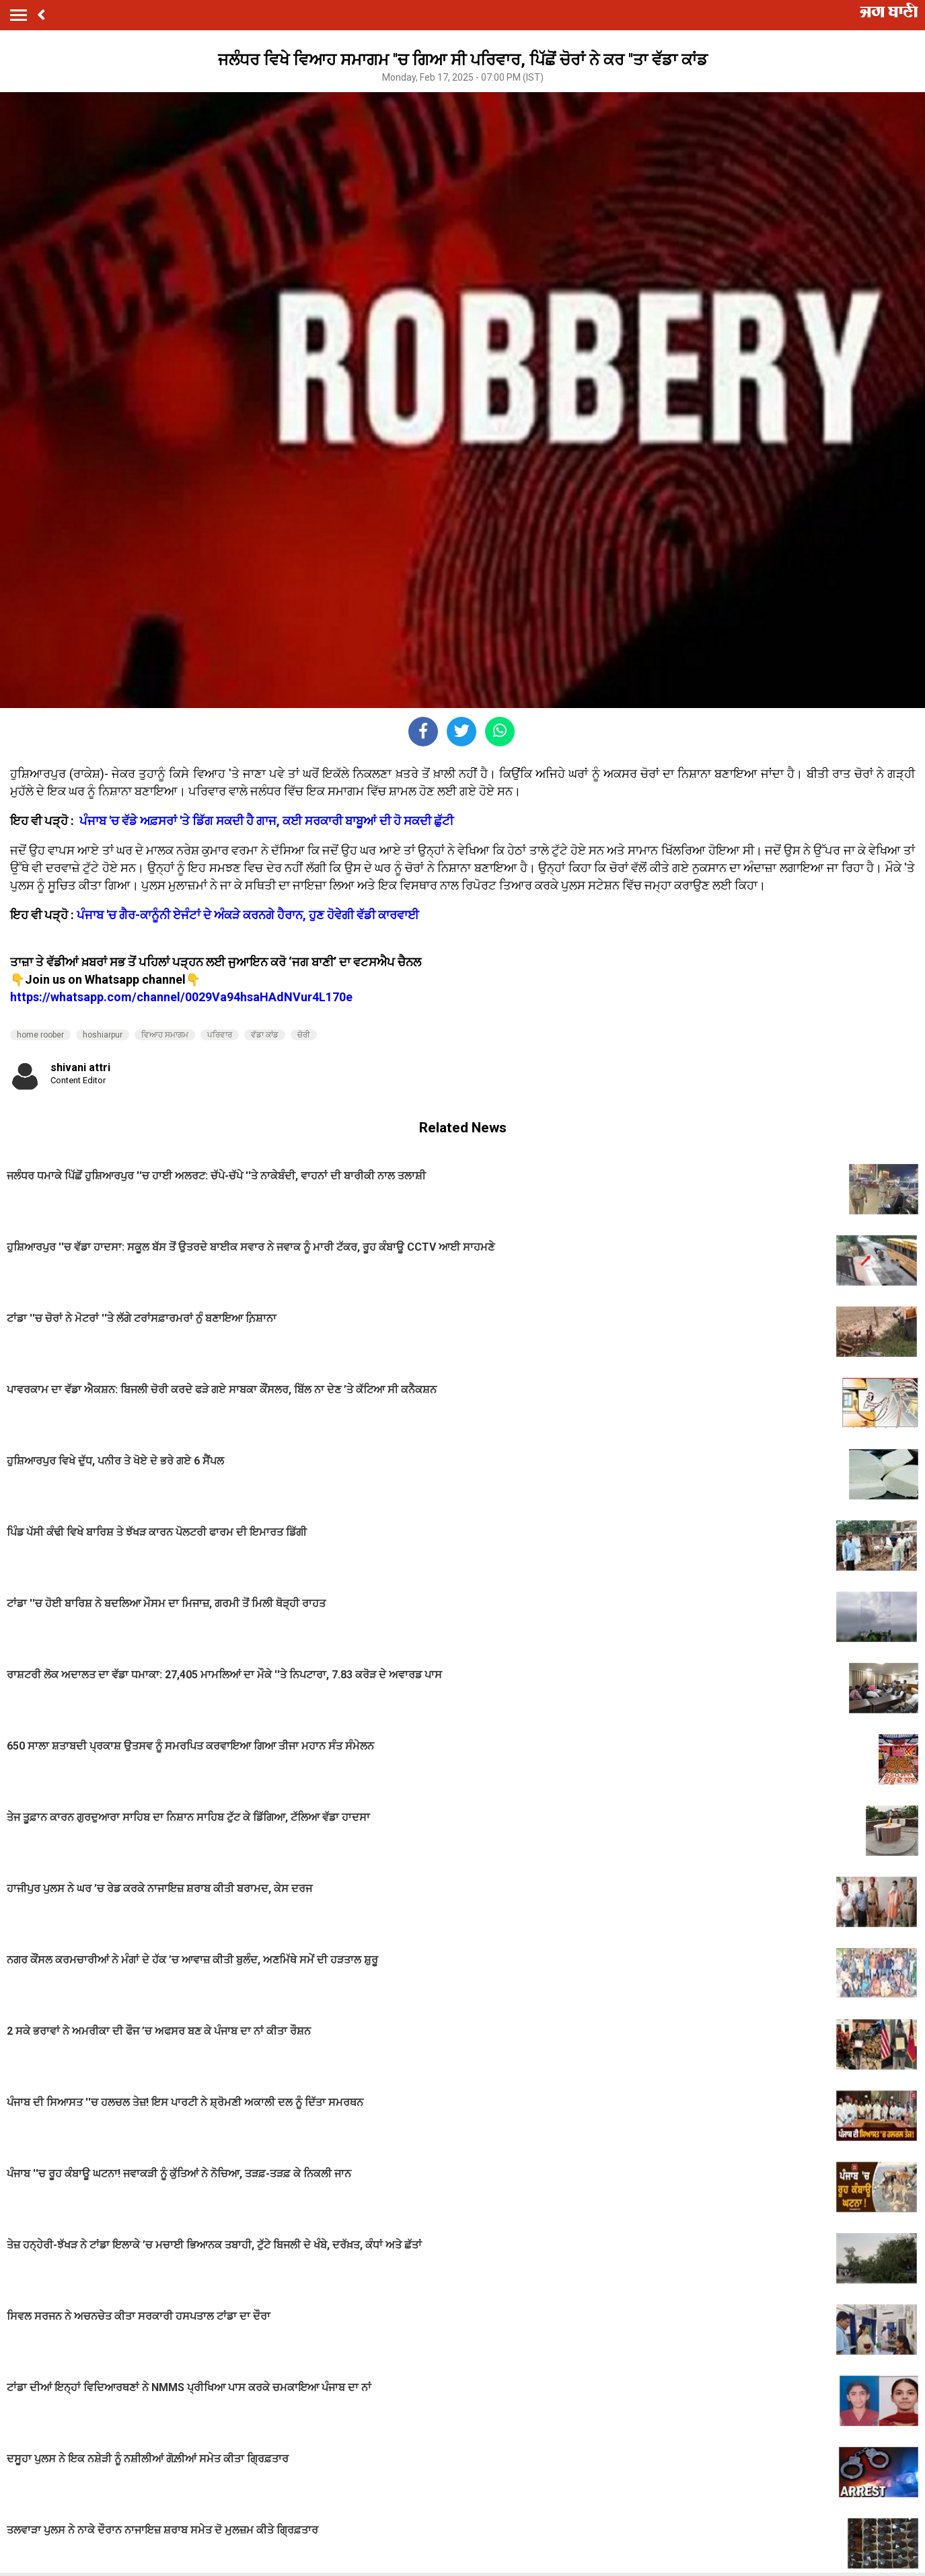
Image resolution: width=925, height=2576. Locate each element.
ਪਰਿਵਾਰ (219, 1035)
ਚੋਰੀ (303, 1035)
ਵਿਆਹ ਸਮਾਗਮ (164, 1035)
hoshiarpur (102, 1035)
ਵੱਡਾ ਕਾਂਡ (265, 1035)
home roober (40, 1035)
